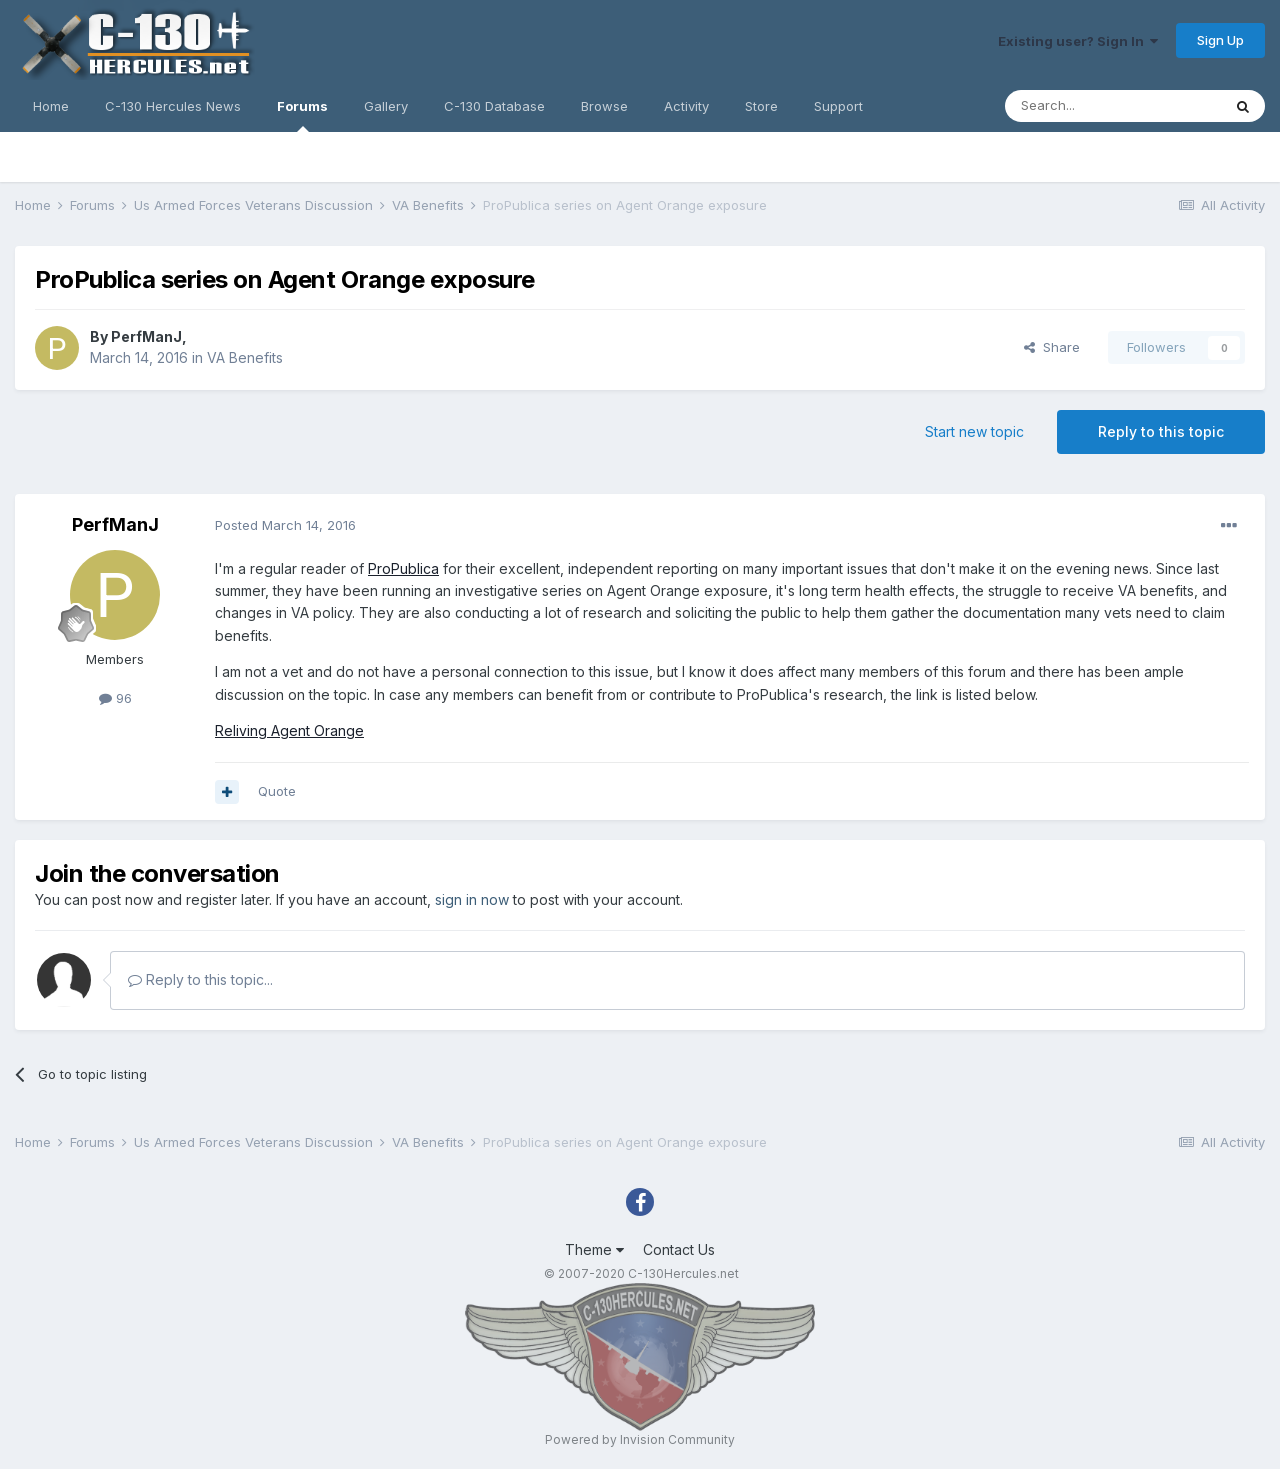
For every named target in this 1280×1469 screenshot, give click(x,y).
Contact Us (679, 1249)
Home (51, 106)
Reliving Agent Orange (289, 730)
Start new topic (974, 431)
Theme (594, 1249)
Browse (604, 106)
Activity (686, 106)
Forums (302, 115)
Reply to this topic (1161, 431)
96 (115, 698)
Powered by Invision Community (640, 1439)
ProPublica (403, 568)
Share (1052, 347)
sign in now (472, 899)
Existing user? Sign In (1078, 41)
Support (838, 106)
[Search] (1113, 106)
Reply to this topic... (200, 979)
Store (761, 106)
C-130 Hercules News (173, 106)
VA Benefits (245, 357)
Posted (285, 525)
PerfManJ (146, 336)
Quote (277, 791)
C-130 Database (494, 106)
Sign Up (1220, 40)
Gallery (386, 106)
